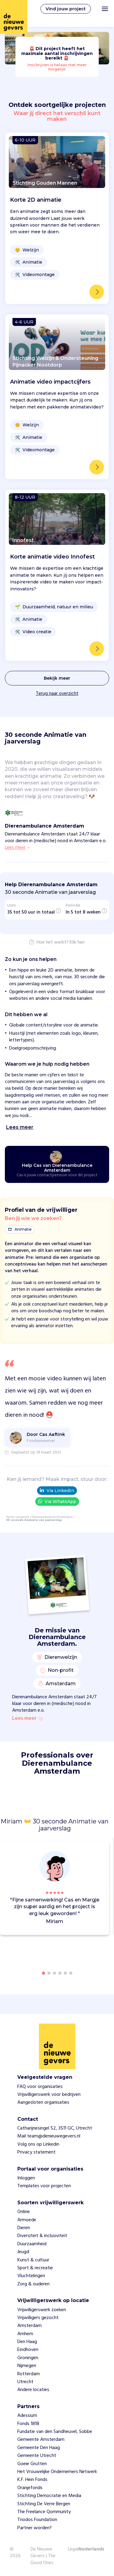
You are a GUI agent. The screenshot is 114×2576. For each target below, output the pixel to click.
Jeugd (23, 2252)
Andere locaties (33, 2390)
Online (23, 2212)
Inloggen (26, 2178)
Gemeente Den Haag (38, 2448)
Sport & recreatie (35, 2268)
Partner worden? (34, 2528)
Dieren (23, 2228)
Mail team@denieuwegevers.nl (48, 2136)
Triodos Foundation (37, 2520)
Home (10, 1517)
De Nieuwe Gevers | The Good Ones (43, 2556)
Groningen (27, 2358)
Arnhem (25, 2334)
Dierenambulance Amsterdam (52, 1517)
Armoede (26, 2220)
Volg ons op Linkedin (38, 2144)
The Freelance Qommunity (44, 2512)
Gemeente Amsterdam (40, 2440)
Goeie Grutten (32, 2464)
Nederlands (91, 2549)
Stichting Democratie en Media (49, 2496)
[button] (106, 1885)
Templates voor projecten (44, 2186)
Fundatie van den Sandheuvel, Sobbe (54, 2432)
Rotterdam (28, 2374)
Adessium (27, 2416)
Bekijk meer (57, 678)
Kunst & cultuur (33, 2260)
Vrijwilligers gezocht (38, 2318)
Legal (73, 2549)
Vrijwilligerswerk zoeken (41, 2310)
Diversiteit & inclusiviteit (42, 2236)
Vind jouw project (66, 9)
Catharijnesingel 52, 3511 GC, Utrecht (54, 2128)
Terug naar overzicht (57, 694)
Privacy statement (36, 2152)
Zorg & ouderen (33, 2284)
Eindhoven (27, 2350)
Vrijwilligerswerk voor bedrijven (49, 2095)
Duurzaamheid (32, 2244)
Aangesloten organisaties (43, 2102)
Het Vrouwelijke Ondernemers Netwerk (57, 2472)
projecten (22, 1517)
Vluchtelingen (31, 2276)
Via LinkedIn (57, 1490)
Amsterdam (29, 2326)
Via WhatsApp (57, 1501)
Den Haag (27, 2342)
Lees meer (27, 1718)
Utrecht (25, 2382)
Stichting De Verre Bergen (43, 2504)
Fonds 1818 (28, 2424)
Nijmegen (26, 2366)
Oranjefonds (30, 2488)
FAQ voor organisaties (40, 2087)
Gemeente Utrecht (36, 2456)
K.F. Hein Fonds (32, 2480)
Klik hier (77, 942)
